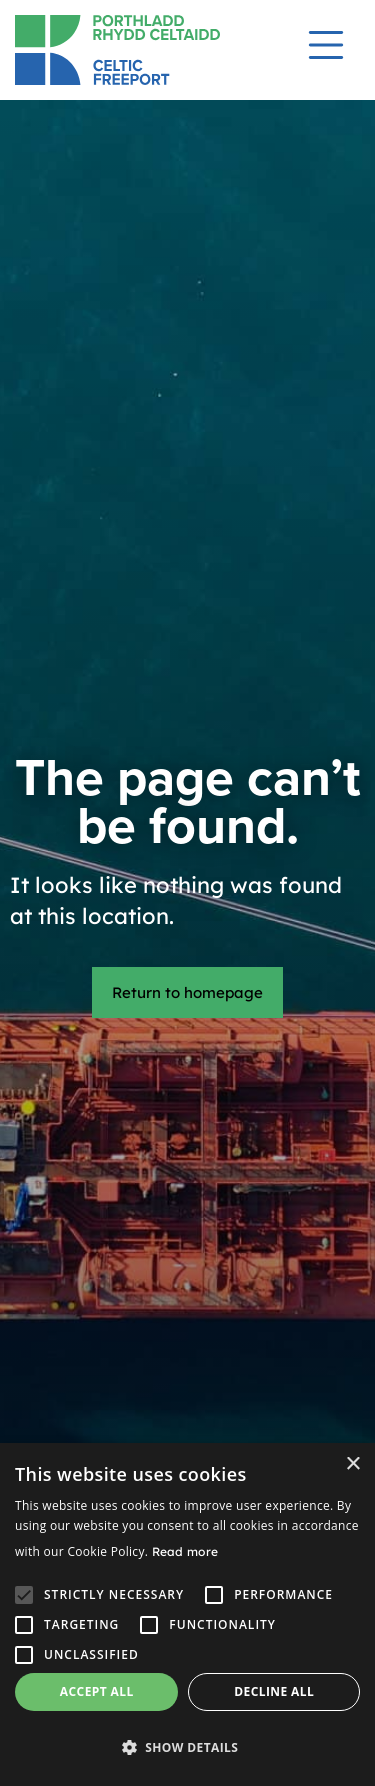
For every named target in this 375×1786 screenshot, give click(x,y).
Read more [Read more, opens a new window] (185, 1551)
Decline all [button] (274, 1691)
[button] (187, 1747)
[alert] (187, 1614)
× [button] (352, 1464)
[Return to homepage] (136, 50)
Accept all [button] (97, 1691)
